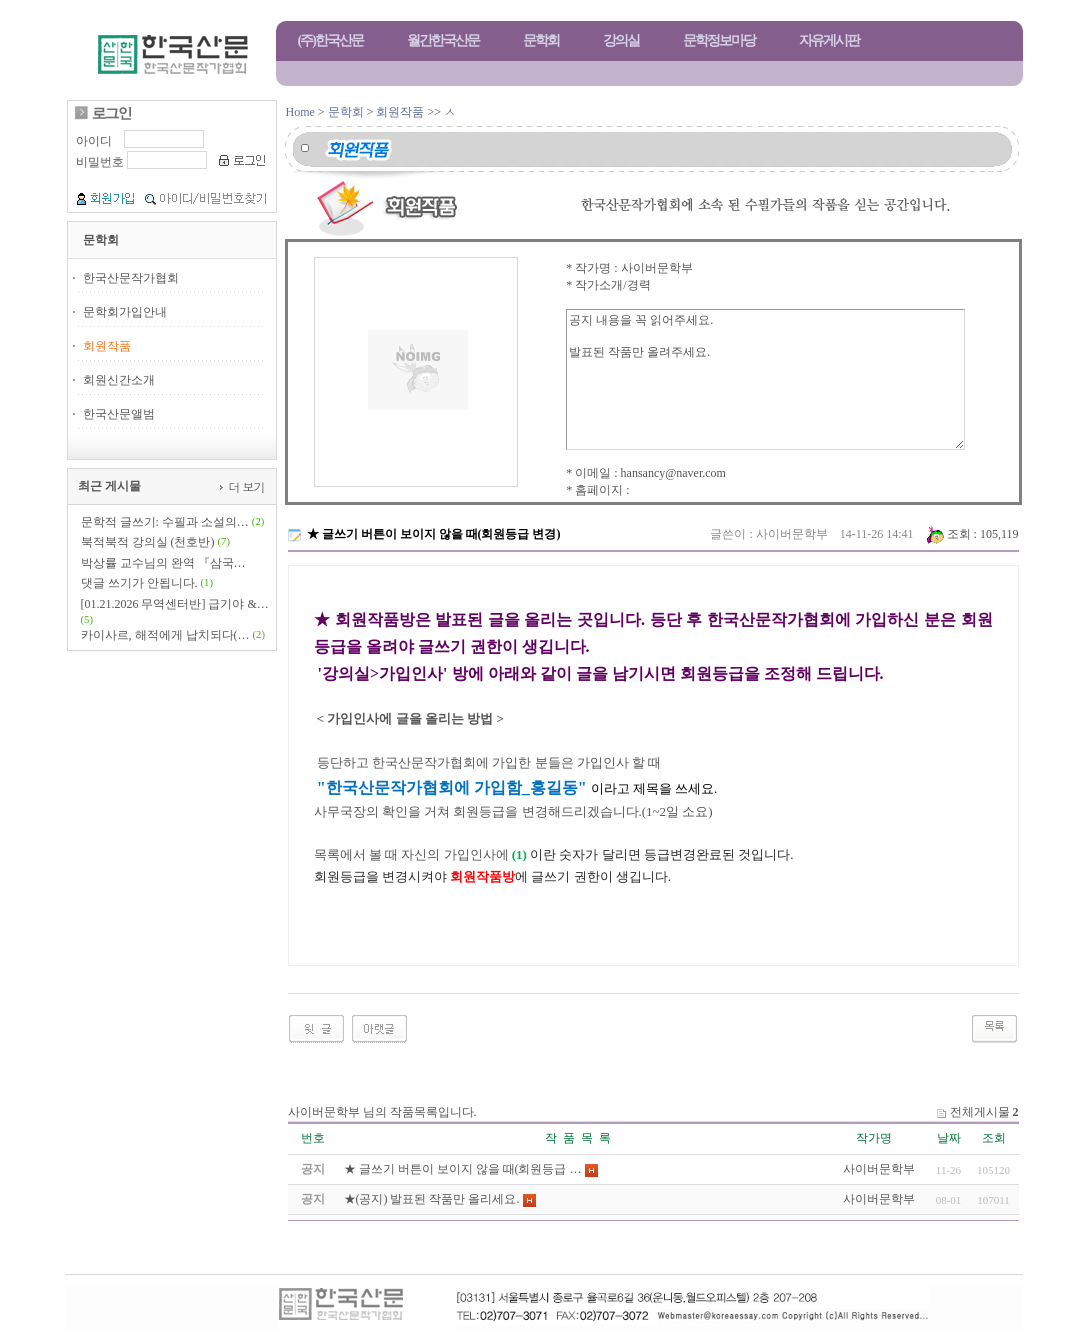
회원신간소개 (119, 380)
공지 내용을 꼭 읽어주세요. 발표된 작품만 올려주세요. (765, 379)
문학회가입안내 (125, 312)
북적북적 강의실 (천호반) (148, 542)
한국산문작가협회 (131, 278)
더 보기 (244, 486)
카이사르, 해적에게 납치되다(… (165, 635)
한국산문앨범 (119, 414)
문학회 (541, 40)
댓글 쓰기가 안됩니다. (139, 583)
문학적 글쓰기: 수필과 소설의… (165, 522)
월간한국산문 (443, 40)
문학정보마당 (719, 40)
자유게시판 (829, 40)
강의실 (621, 40)
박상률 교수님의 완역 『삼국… (163, 563)
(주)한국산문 (330, 40)
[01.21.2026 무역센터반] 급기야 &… (175, 604)
